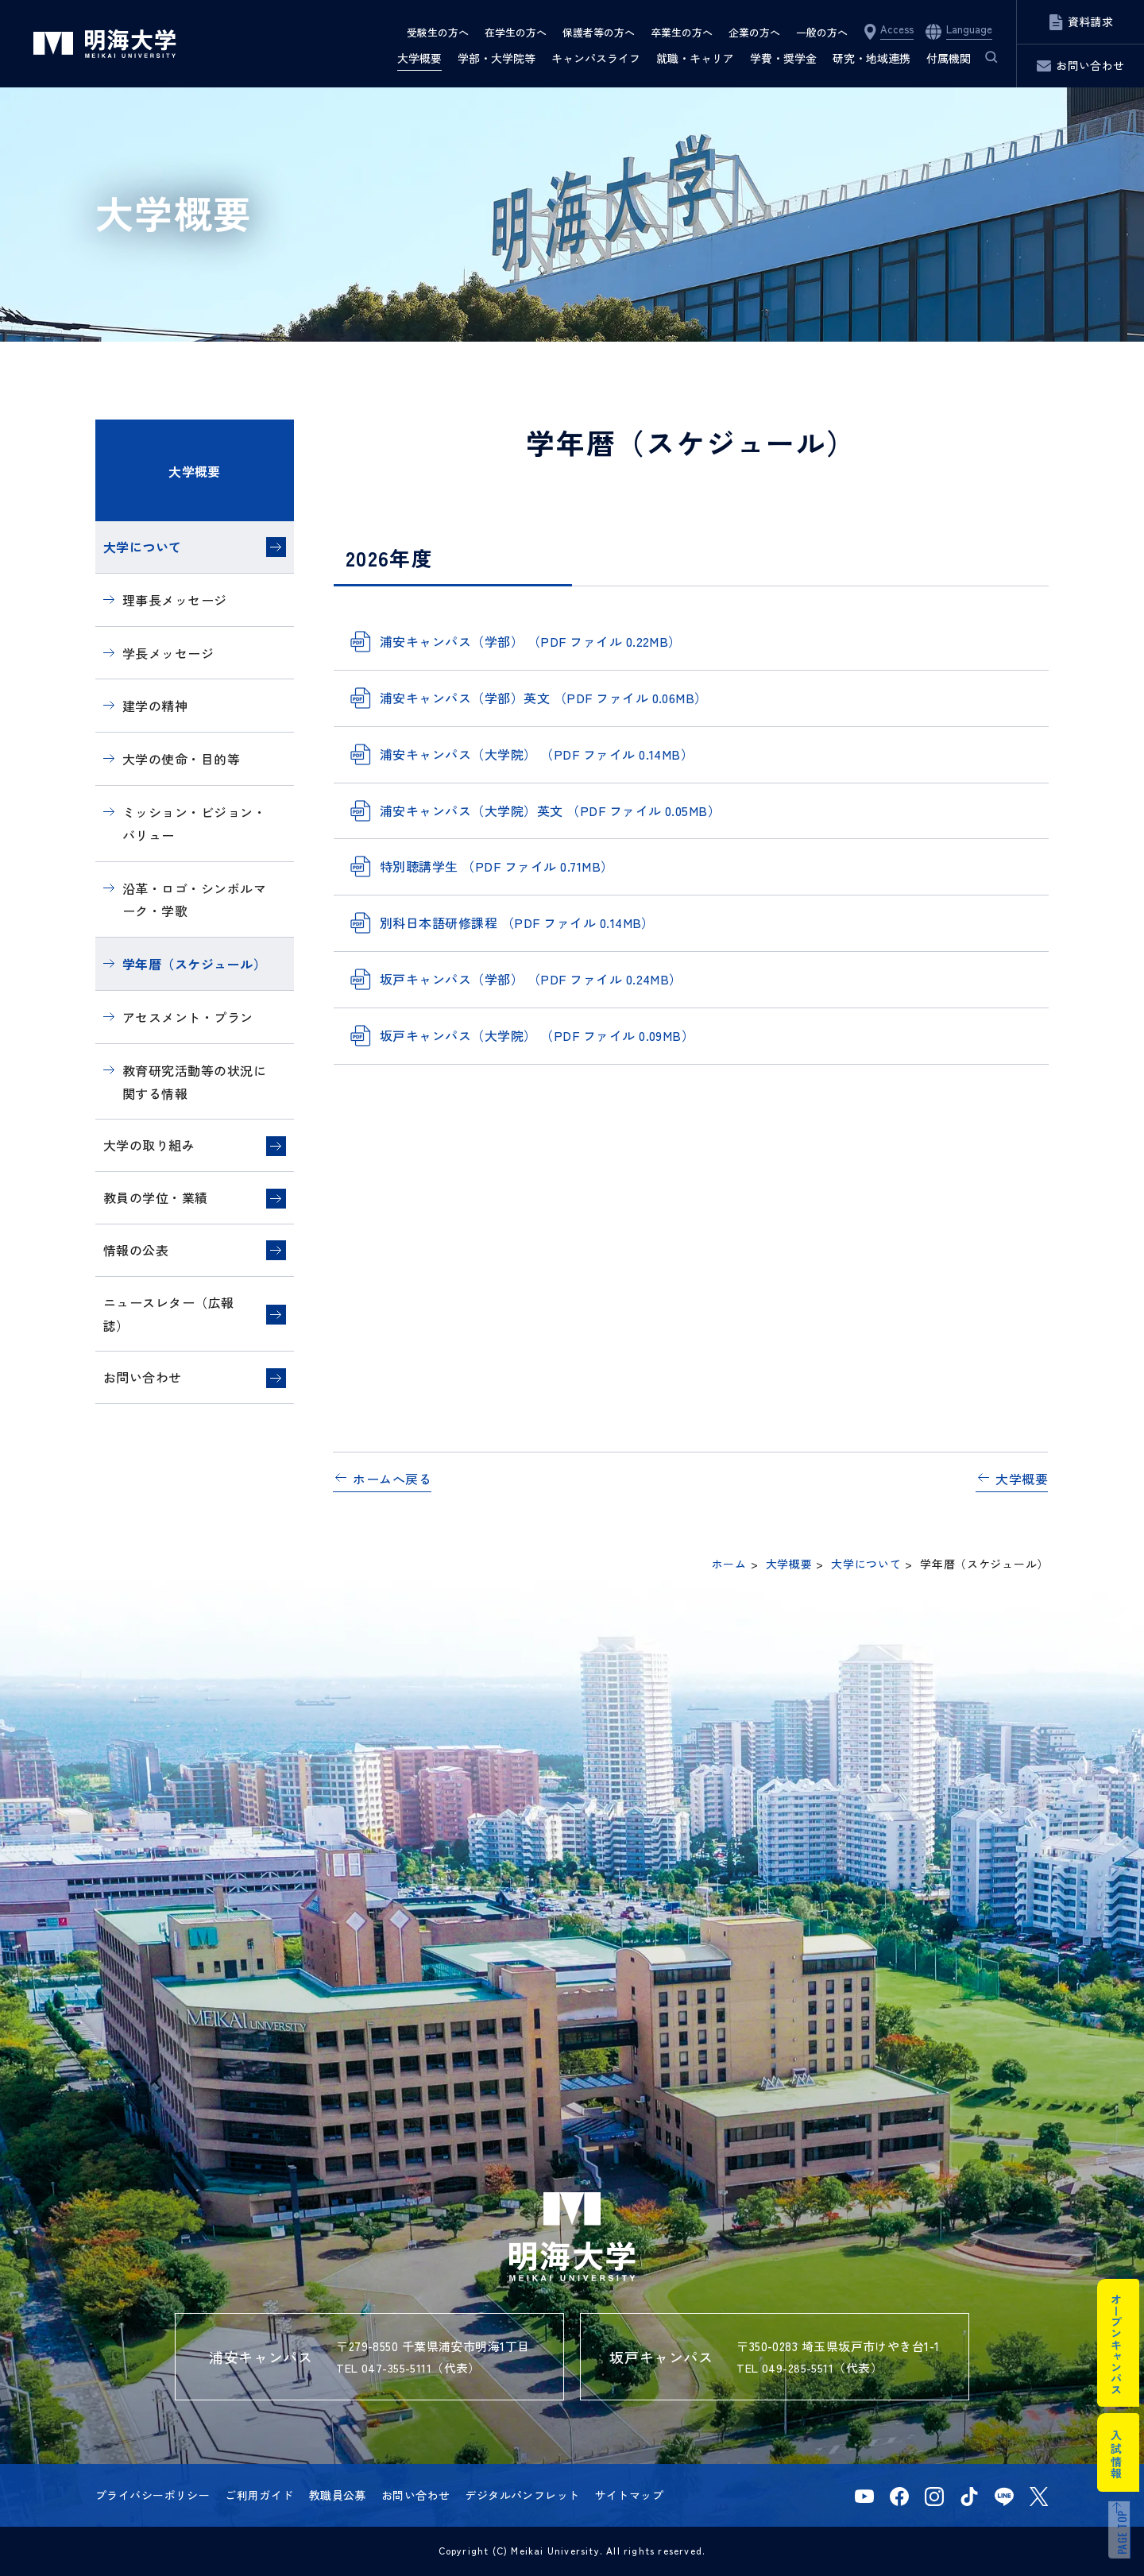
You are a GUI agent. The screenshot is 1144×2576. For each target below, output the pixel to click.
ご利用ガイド (259, 2495)
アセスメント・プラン (187, 1017)
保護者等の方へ (598, 32)
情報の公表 (135, 1249)
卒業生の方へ (682, 32)
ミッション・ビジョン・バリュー (194, 824)
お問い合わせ (142, 1377)
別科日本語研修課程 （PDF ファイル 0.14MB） (517, 922)
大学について (142, 546)
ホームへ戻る (392, 1478)
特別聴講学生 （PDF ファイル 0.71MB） (497, 866)
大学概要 (194, 471)
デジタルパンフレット (522, 2495)
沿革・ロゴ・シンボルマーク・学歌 (194, 900)
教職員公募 (337, 2495)
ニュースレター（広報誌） (168, 1314)
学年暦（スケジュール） (194, 963)
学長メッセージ (168, 653)
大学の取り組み (149, 1145)
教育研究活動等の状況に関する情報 (194, 1082)
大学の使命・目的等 (181, 758)
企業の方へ (754, 32)
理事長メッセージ (174, 599)
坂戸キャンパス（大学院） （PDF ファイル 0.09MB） (537, 1035)
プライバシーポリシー (152, 2495)
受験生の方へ (438, 32)
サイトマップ (629, 2495)
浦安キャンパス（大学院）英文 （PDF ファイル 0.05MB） (550, 810)
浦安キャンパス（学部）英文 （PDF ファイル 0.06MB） (544, 697)
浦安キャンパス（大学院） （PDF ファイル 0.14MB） (537, 754)
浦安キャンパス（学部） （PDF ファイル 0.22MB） (531, 641)
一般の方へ (822, 32)
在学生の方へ (516, 32)
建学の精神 (154, 705)
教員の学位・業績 (155, 1197)
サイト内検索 (982, 58)
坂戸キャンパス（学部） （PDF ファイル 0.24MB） (531, 978)
